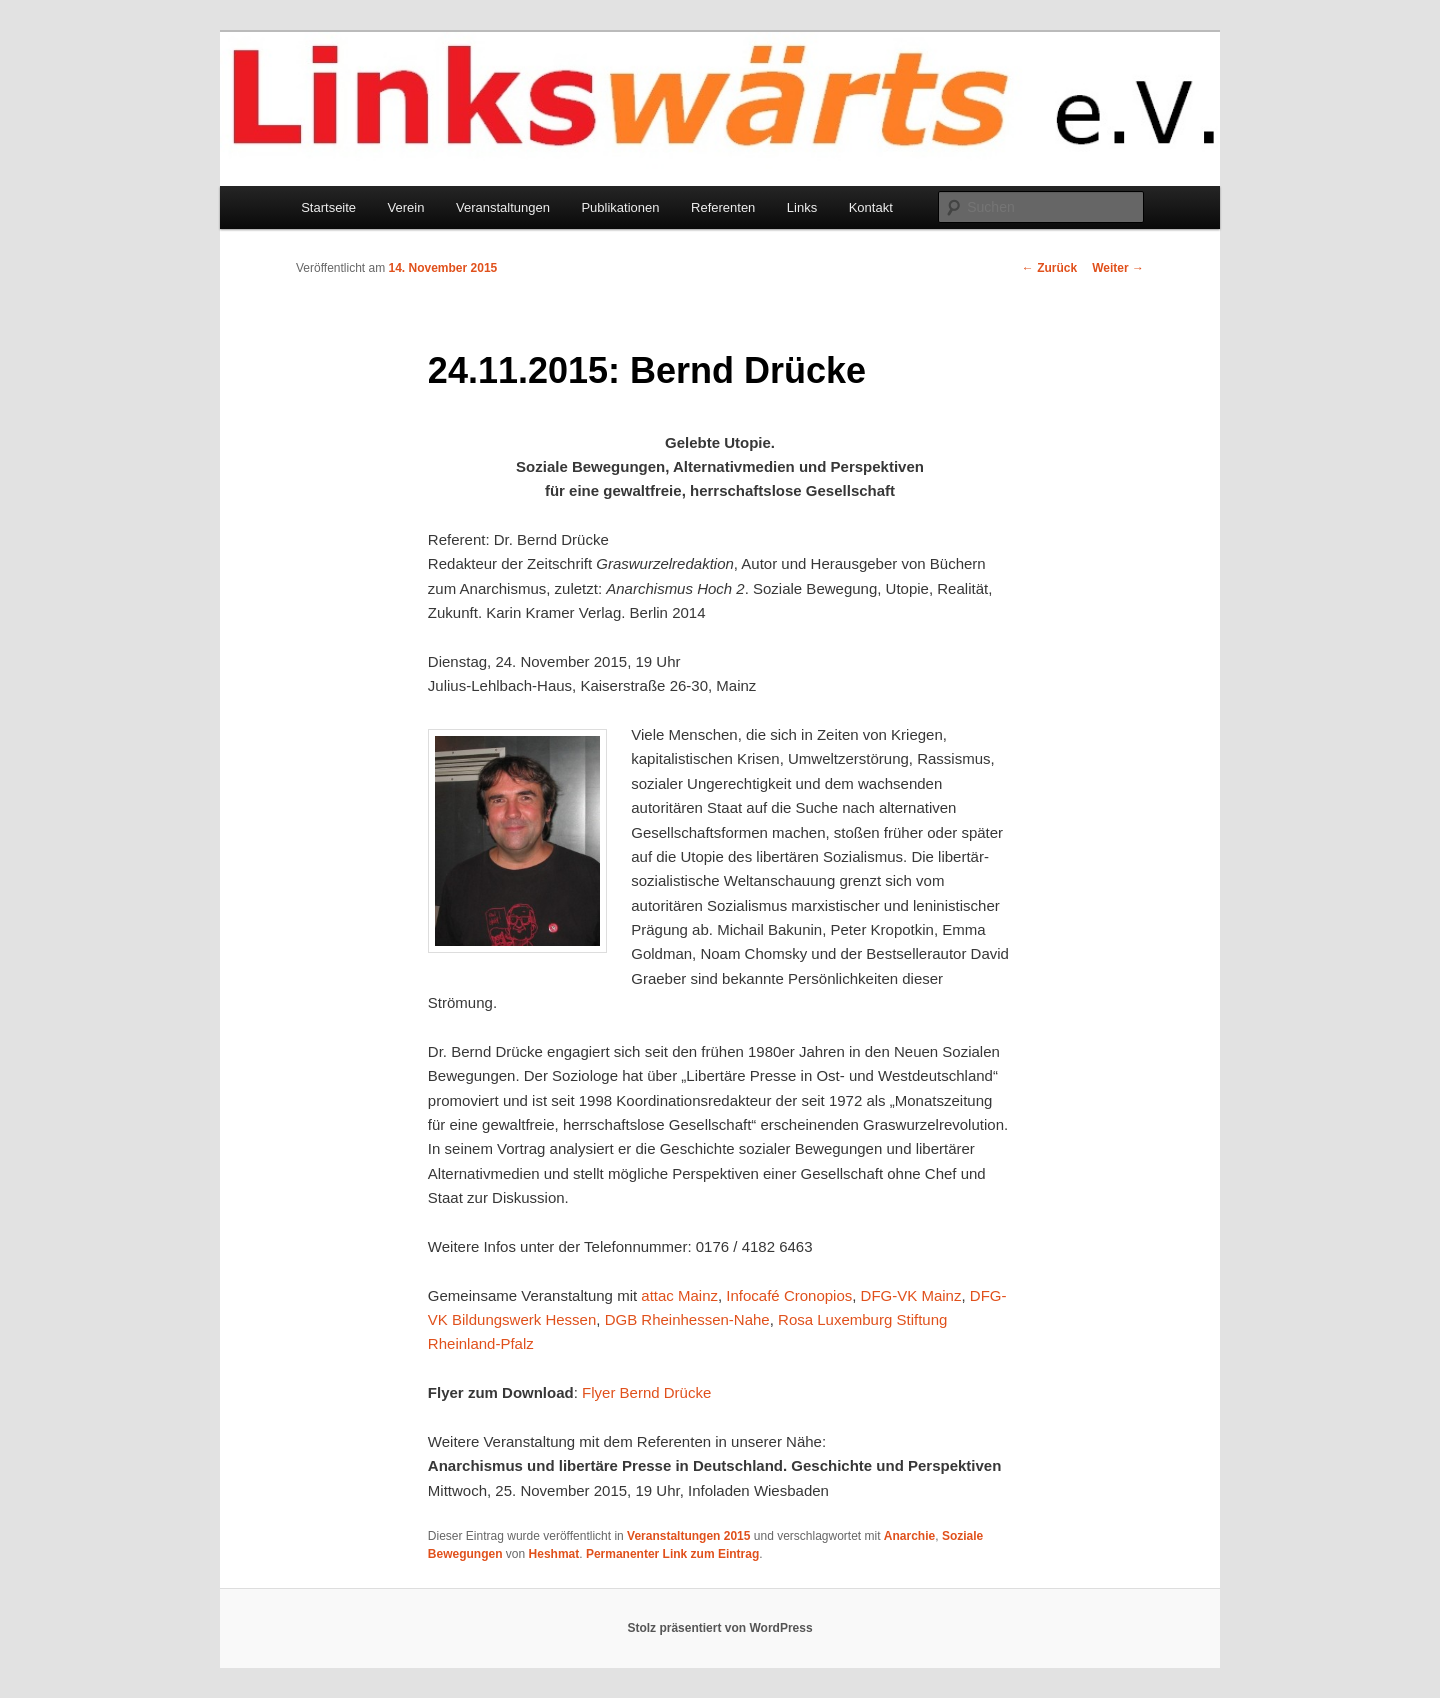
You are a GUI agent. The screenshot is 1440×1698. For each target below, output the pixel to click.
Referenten (723, 207)
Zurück (1049, 268)
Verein (406, 207)
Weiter (1118, 268)
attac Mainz (679, 1295)
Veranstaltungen (503, 207)
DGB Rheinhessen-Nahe (687, 1319)
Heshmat (554, 1554)
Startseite (328, 207)
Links (802, 207)
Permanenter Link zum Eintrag (672, 1554)
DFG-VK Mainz (911, 1295)
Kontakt (871, 207)
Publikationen (620, 207)
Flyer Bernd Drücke (646, 1392)
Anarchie (909, 1536)
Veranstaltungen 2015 (688, 1536)
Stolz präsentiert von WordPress (719, 1628)
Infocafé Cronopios (789, 1295)
